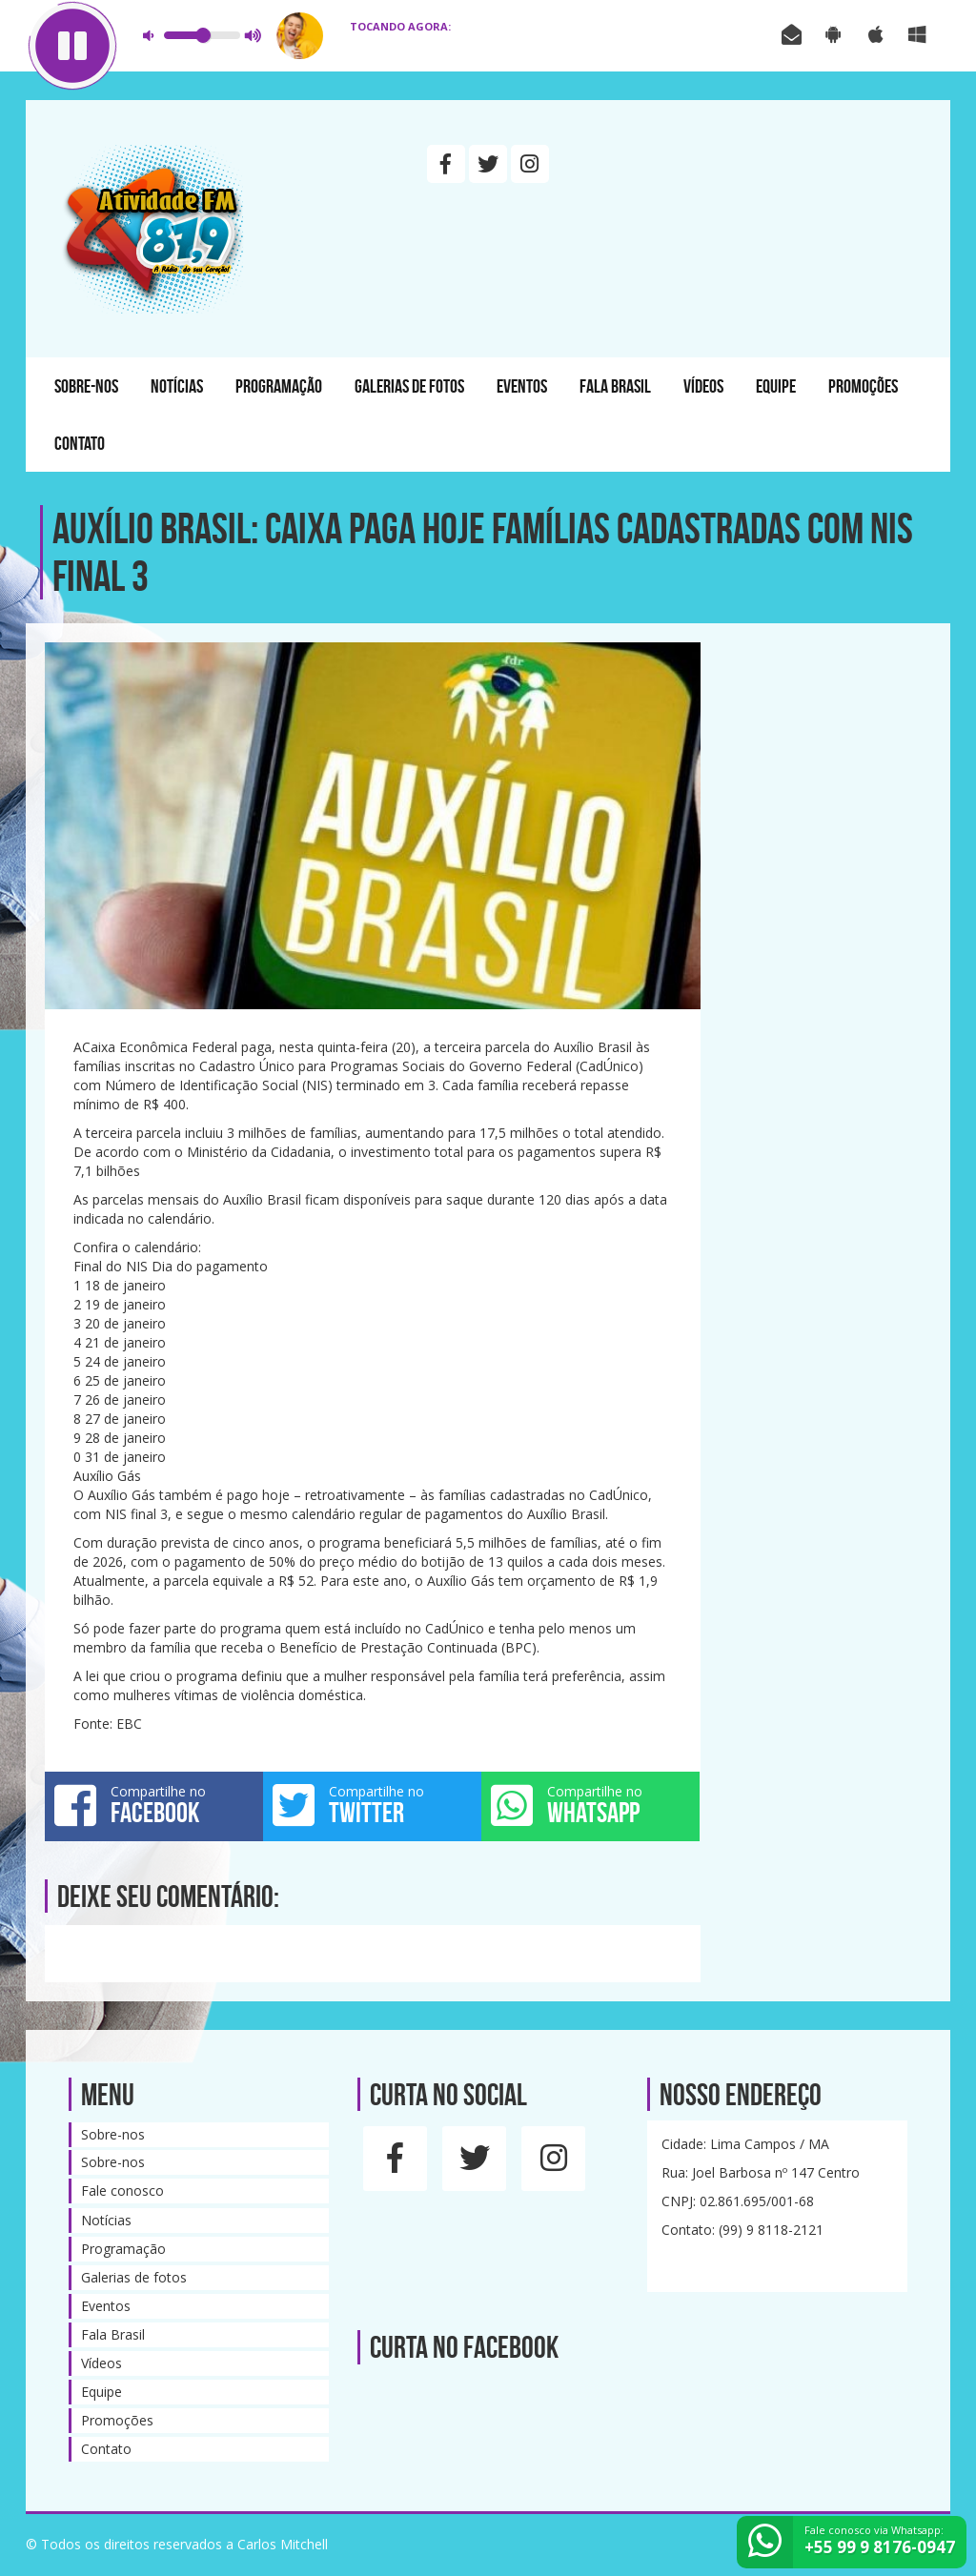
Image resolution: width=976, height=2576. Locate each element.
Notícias (177, 385)
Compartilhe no (154, 1805)
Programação (278, 385)
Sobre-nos (86, 385)
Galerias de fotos (409, 385)
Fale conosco (122, 2190)
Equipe (776, 385)
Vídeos (703, 385)
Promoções (863, 385)
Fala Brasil (615, 385)
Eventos (522, 385)
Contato (79, 443)
